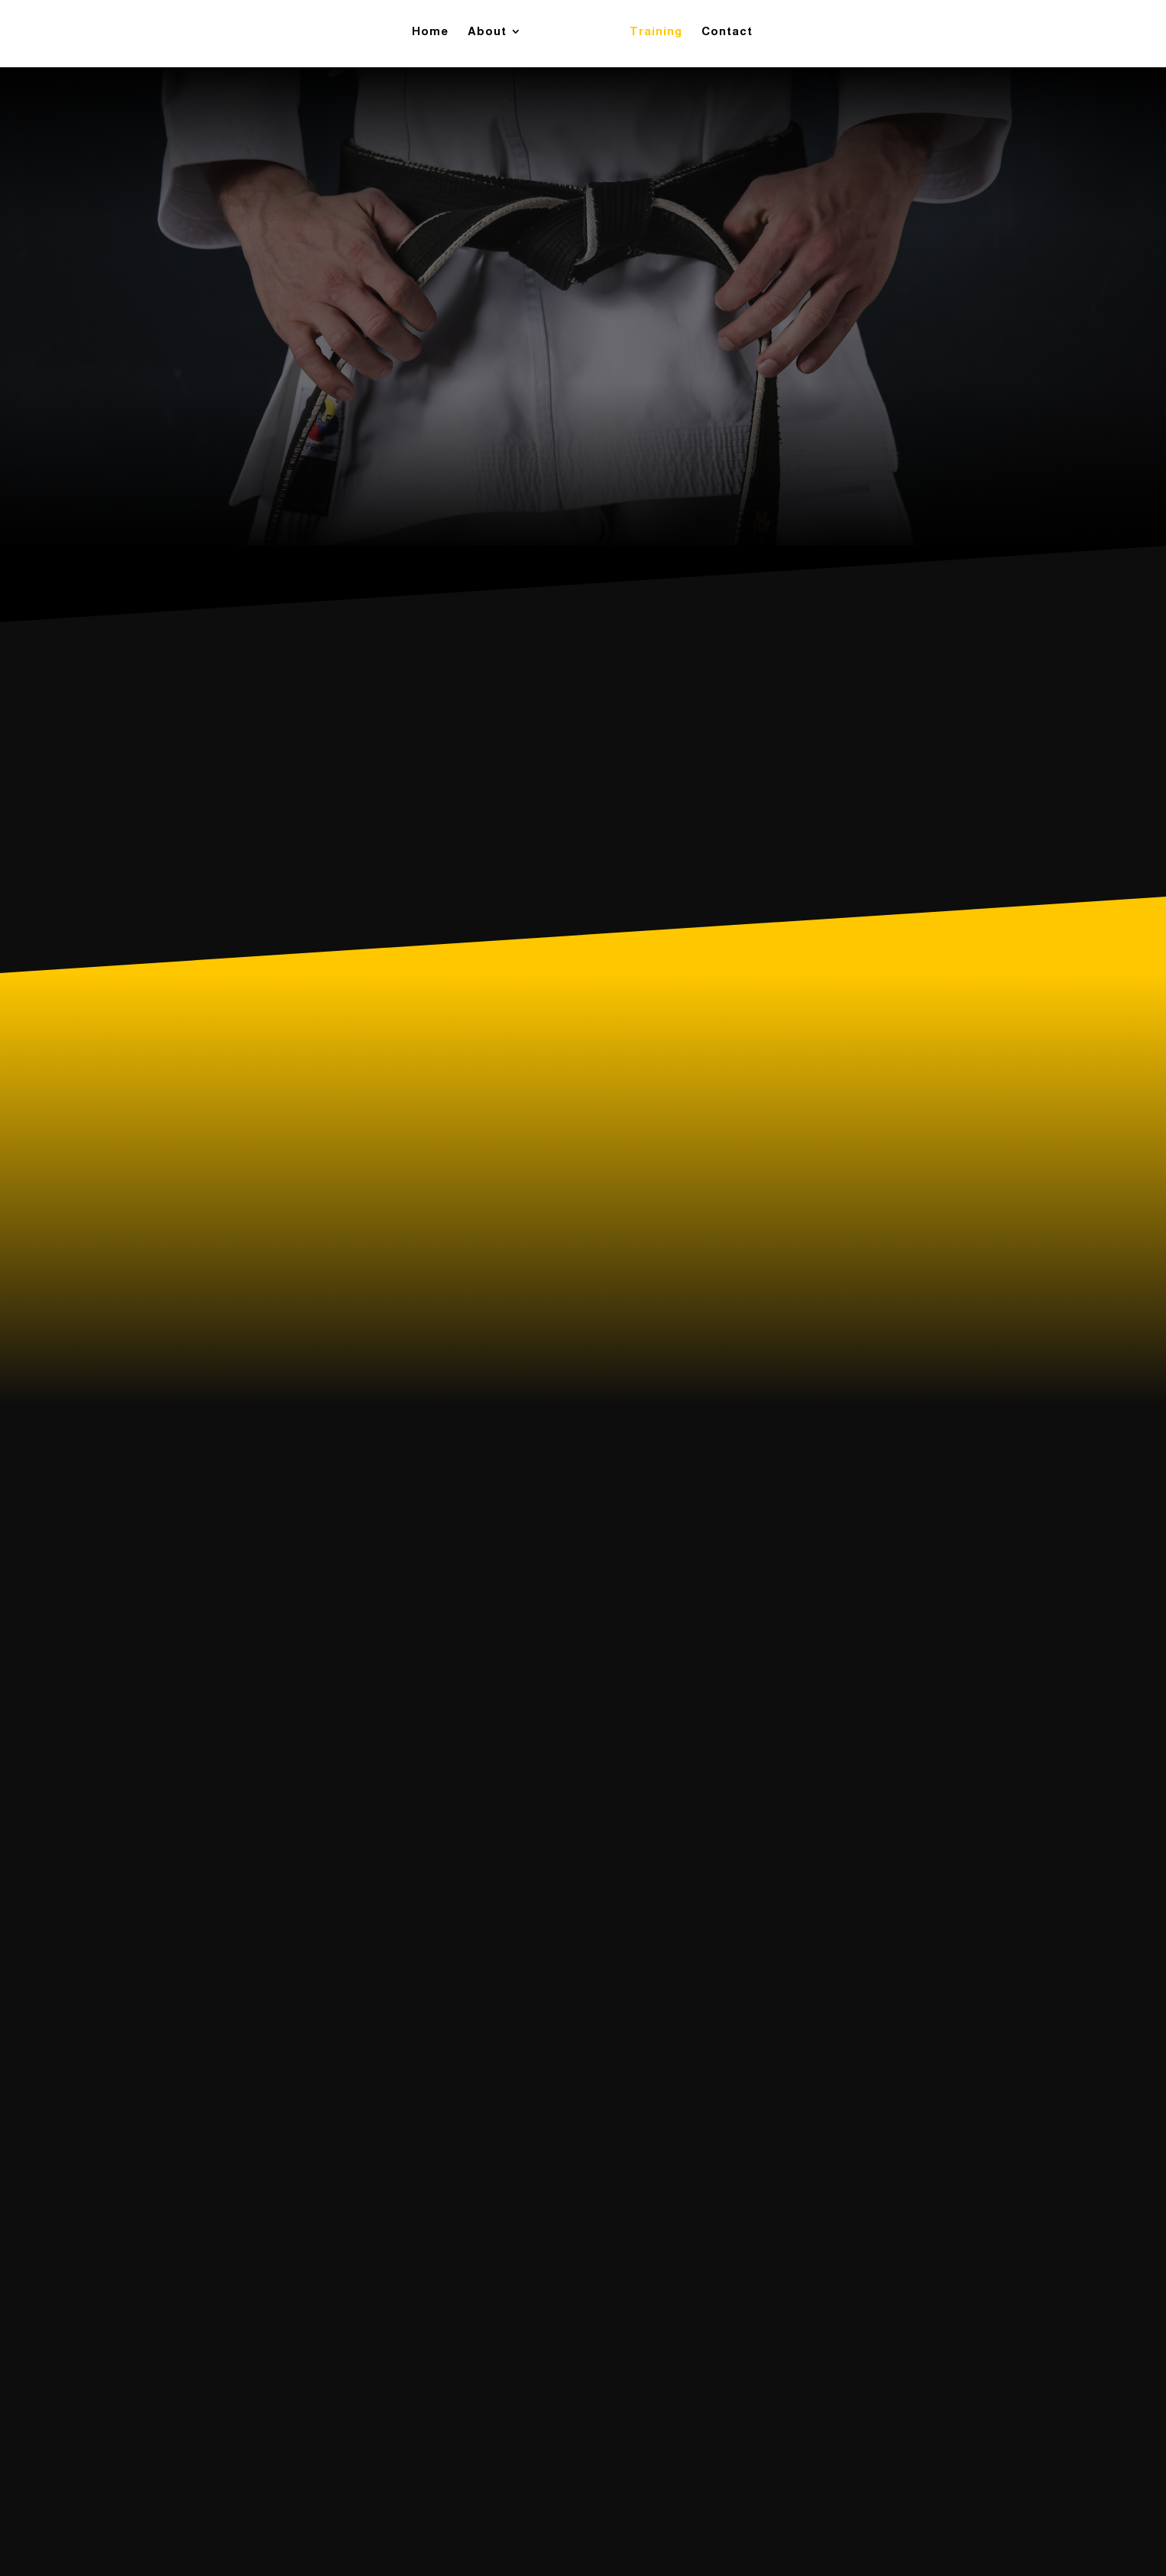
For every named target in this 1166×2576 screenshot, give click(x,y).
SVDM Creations (655, 2534)
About (492, 37)
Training (650, 37)
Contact (721, 37)
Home (435, 37)
